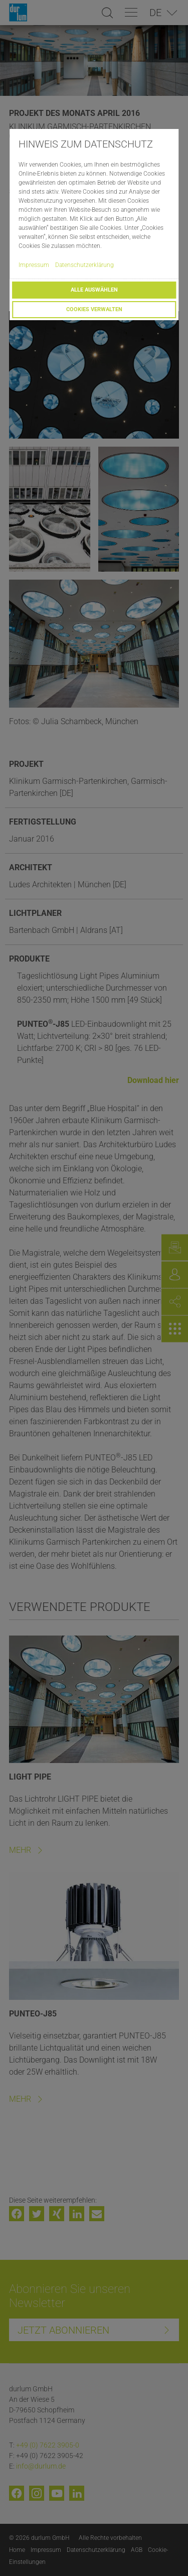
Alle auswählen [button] (94, 290)
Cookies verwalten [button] (94, 309)
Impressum (34, 264)
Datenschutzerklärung (84, 264)
